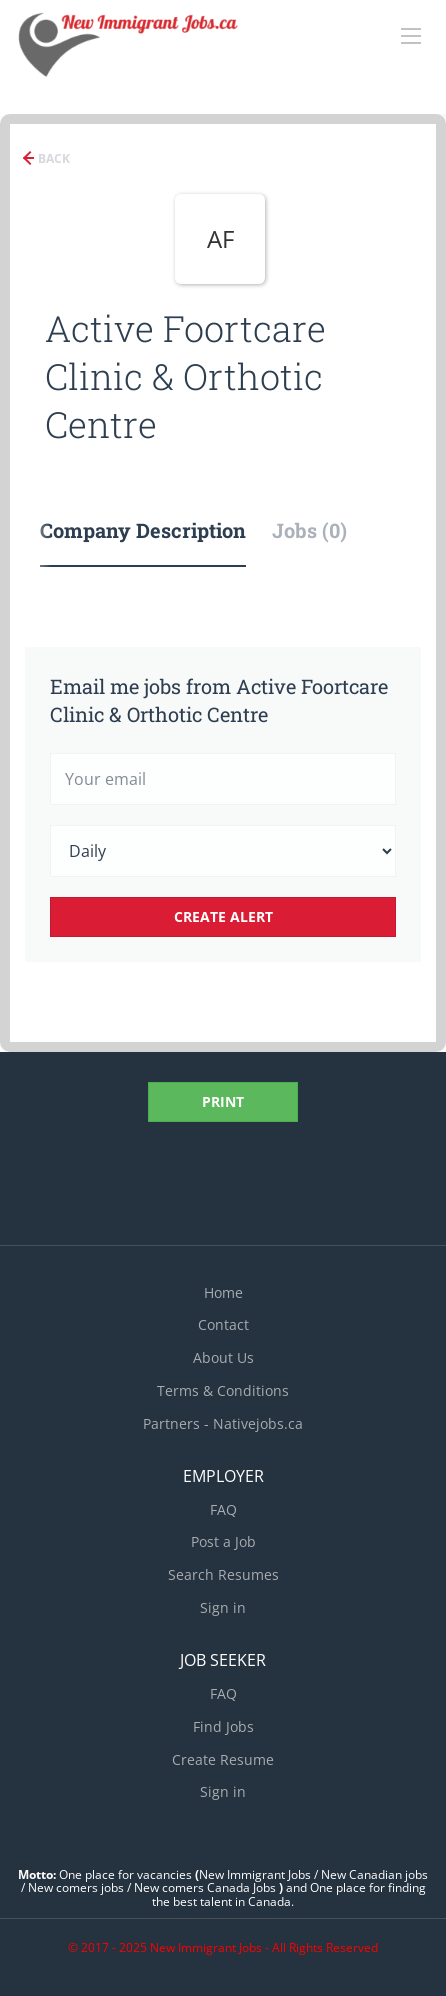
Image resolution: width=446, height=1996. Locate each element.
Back (52, 158)
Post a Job (223, 1541)
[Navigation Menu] (411, 36)
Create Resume (223, 1759)
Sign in (223, 1607)
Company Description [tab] (143, 530)
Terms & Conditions (223, 1390)
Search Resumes (223, 1574)
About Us (223, 1357)
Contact (223, 1324)
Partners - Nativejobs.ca (223, 1423)
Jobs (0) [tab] (309, 530)
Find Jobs (223, 1726)
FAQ (223, 1509)
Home (223, 1292)
